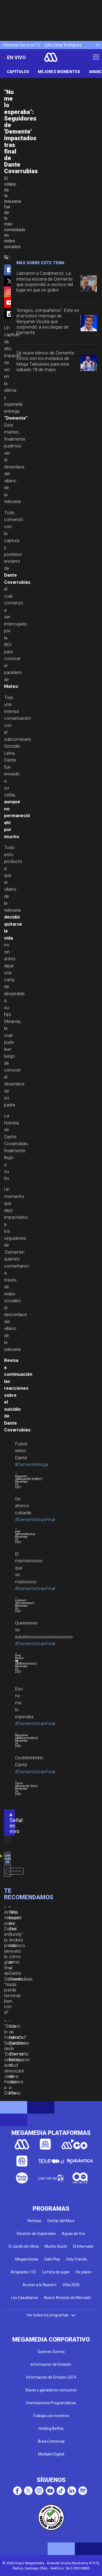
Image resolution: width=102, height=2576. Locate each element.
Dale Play (52, 2259)
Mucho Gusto (56, 2246)
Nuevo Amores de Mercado (67, 2297)
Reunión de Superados (36, 2233)
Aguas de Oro (73, 2233)
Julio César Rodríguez (63, 45)
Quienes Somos (51, 2351)
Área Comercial (51, 2441)
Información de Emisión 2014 (51, 2377)
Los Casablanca (24, 2297)
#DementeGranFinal (35, 1519)
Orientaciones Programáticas (51, 2403)
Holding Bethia (51, 2428)
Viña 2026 (71, 2285)
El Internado (83, 2246)
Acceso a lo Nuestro (40, 2285)
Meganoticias (26, 2259)
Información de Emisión (51, 2364)
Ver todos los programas (51, 2315)
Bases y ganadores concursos (51, 2390)
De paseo (84, 2272)
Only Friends (76, 2259)
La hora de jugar (56, 2272)
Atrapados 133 (23, 2272)
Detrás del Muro (61, 2221)
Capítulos (18, 72)
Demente (15, 1871)
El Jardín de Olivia (24, 2246)
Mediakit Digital (51, 2454)
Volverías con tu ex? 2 (21, 45)
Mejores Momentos (59, 72)
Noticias (34, 2221)
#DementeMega (31, 1464)
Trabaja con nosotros (51, 2416)
